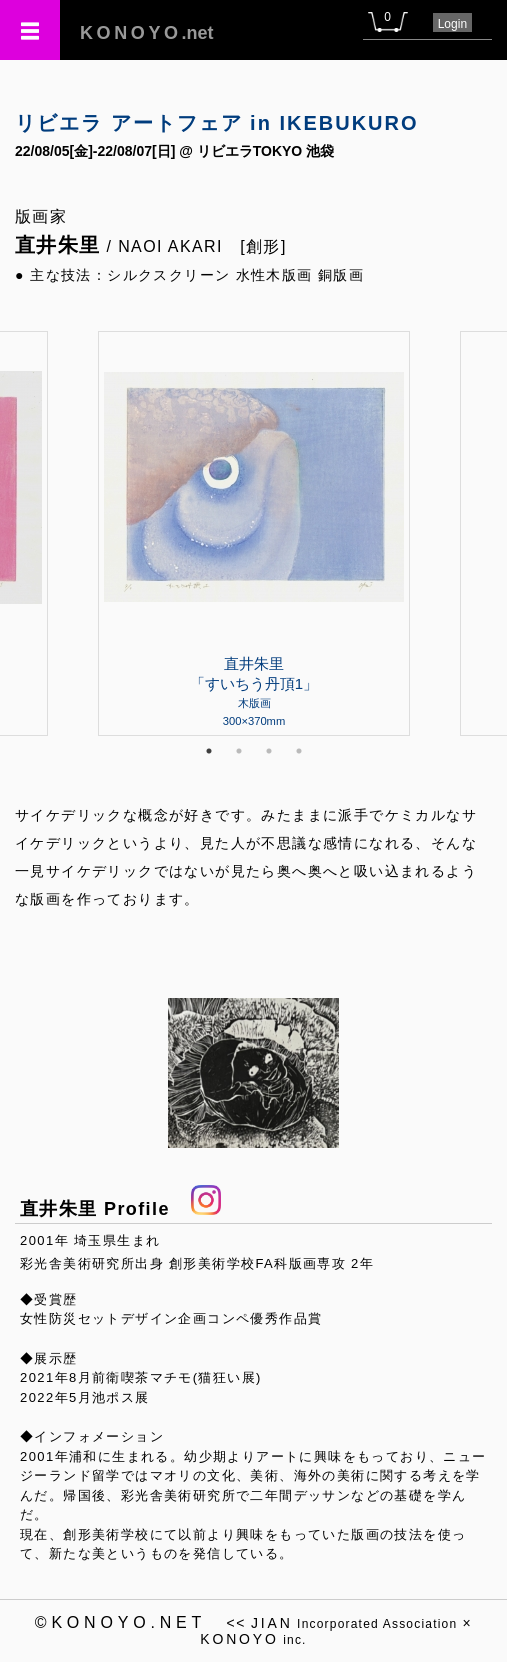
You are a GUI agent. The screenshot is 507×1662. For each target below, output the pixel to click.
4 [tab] (299, 751)
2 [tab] (239, 751)
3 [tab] (269, 751)
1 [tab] (209, 751)
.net (147, 33)
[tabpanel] (254, 533)
